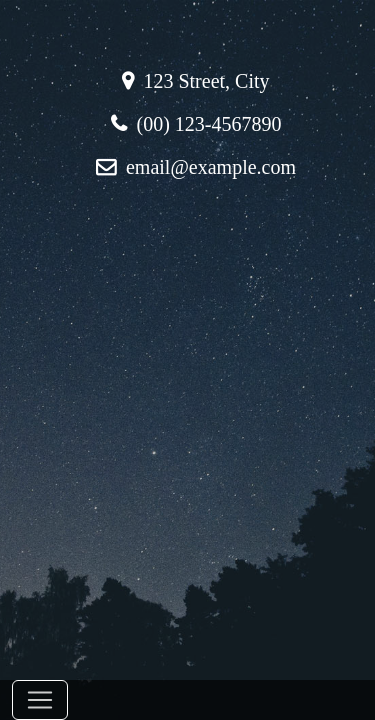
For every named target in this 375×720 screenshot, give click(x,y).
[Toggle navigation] (40, 700)
